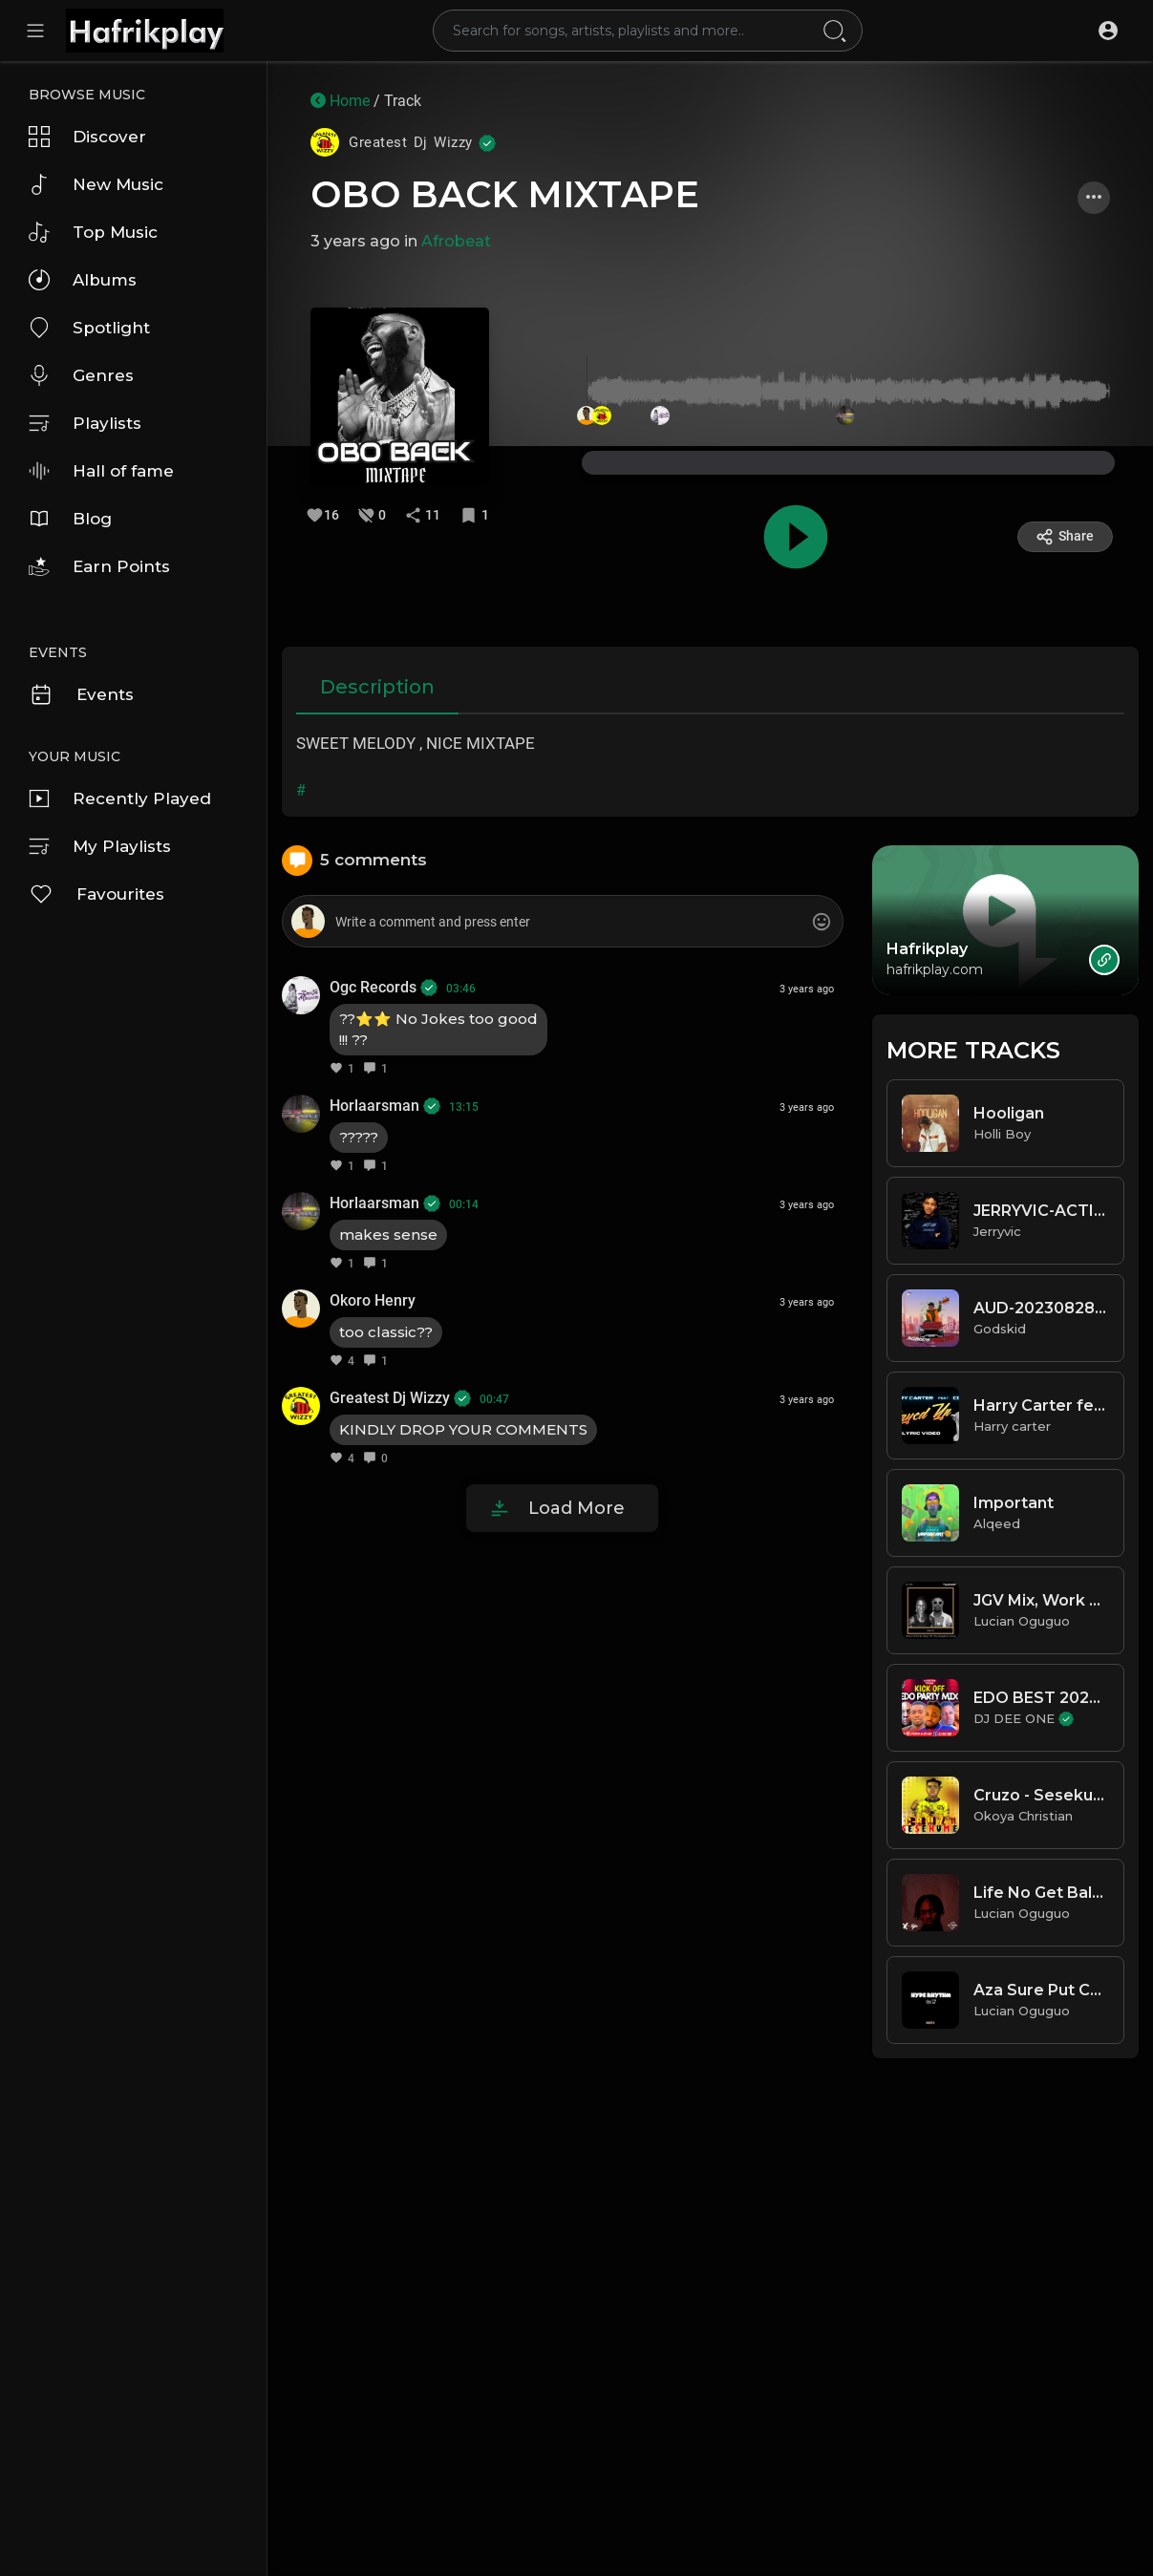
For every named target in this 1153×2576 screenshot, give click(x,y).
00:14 (464, 1204)
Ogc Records (384, 987)
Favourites (96, 894)
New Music (96, 184)
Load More (576, 1508)
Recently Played (120, 798)
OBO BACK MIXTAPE (504, 194)
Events (81, 694)
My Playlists (100, 846)
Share (1065, 536)
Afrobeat (456, 241)
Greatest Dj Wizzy (400, 1398)
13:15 (464, 1107)
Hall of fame (101, 470)
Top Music (93, 232)
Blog (70, 518)
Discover (87, 136)
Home (340, 101)
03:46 (461, 988)
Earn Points (99, 566)
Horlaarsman (385, 1105)
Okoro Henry (373, 1300)
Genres (81, 375)
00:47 (494, 1399)
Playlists (85, 423)
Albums (83, 279)
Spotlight (89, 327)
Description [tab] (377, 686)
